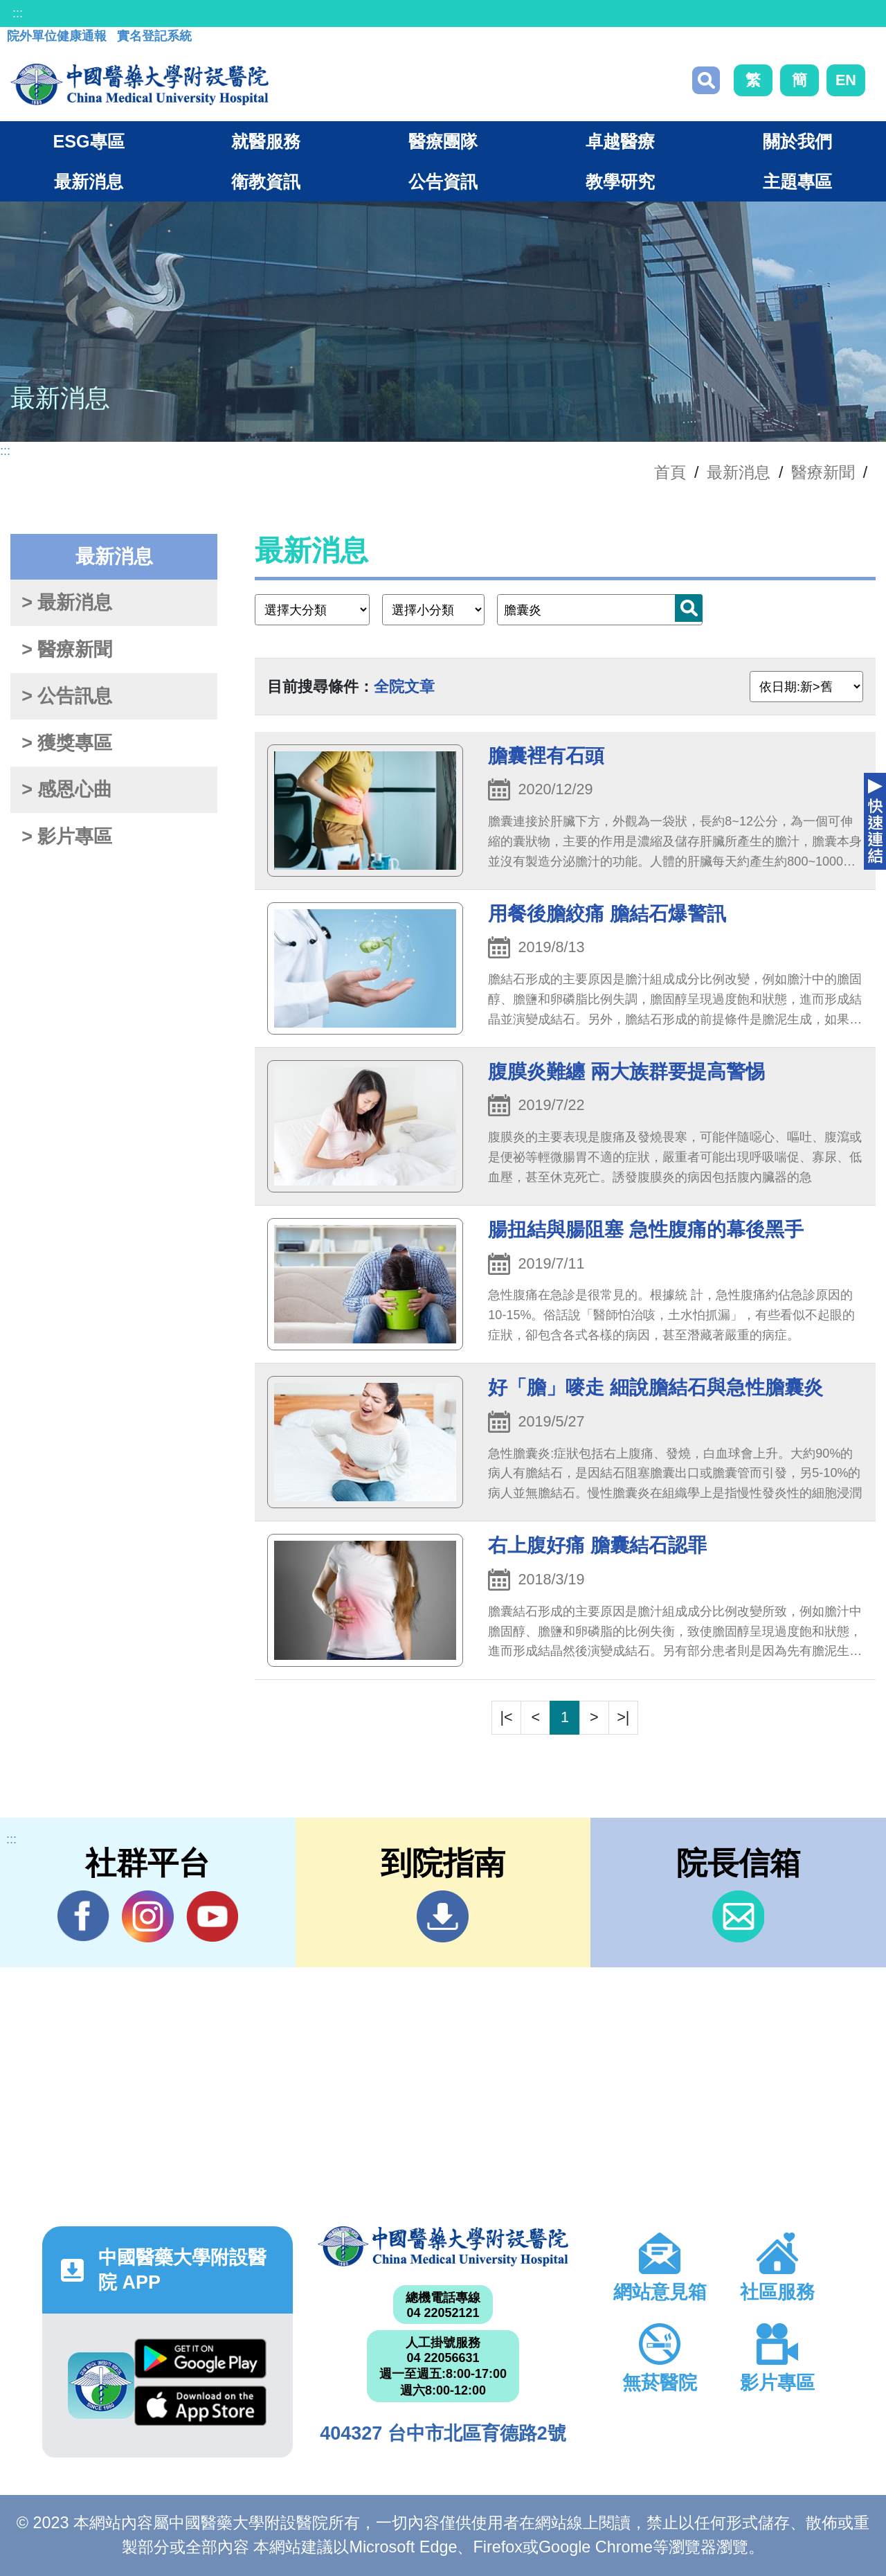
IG (148, 1916)
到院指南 (443, 1916)
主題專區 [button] (797, 181)
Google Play (200, 2358)
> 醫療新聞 (66, 649)
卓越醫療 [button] (620, 141)
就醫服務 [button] (265, 141)
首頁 (670, 472)
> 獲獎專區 (66, 743)
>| (623, 1717)
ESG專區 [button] (88, 141)
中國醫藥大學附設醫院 (443, 2246)
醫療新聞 (823, 472)
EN (845, 80)
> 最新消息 (66, 602)
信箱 (738, 1916)
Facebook (83, 1916)
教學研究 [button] (620, 181)
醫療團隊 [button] (443, 141)
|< (506, 1717)
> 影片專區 (66, 836)
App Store (200, 2406)
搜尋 (706, 80)
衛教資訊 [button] (265, 181)
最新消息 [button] (88, 181)
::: (17, 13)
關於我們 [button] (797, 141)
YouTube (212, 1916)
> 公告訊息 (66, 696)
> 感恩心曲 (66, 789)
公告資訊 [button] (443, 181)
